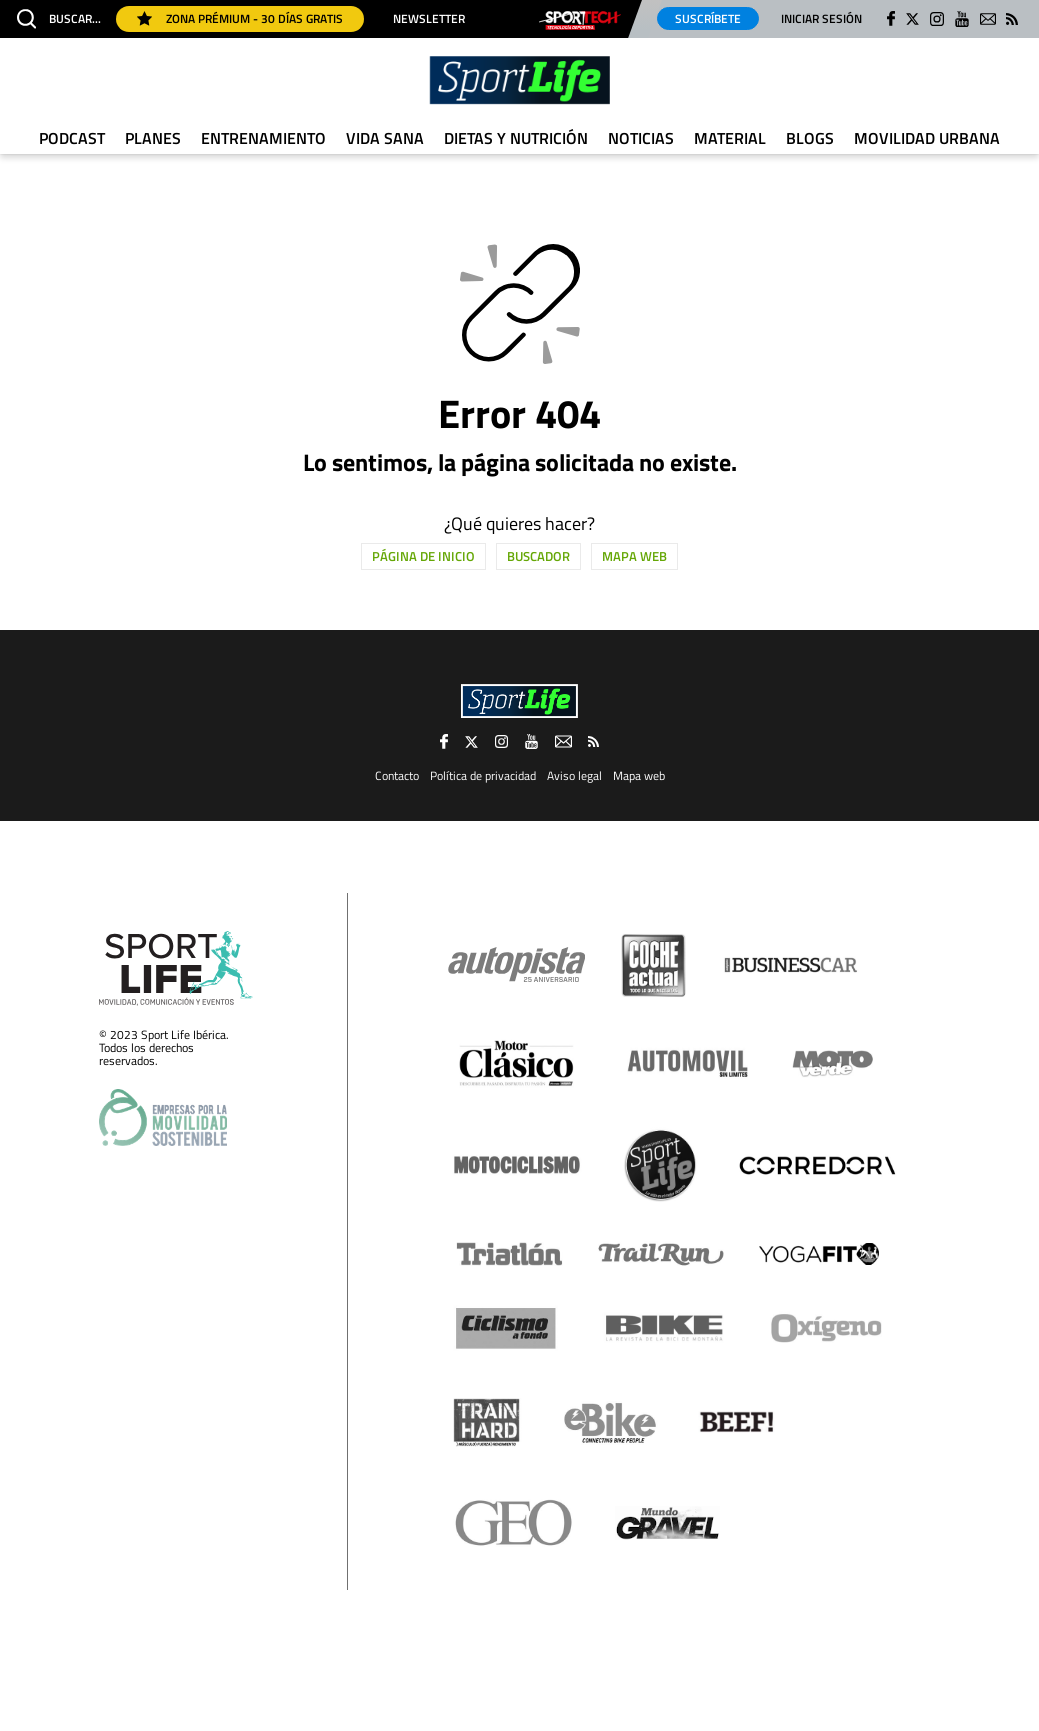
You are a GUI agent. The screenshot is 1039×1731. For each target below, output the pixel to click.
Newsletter (429, 19)
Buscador (538, 556)
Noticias (641, 138)
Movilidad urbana (927, 138)
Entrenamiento (263, 138)
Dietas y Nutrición (516, 138)
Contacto (397, 775)
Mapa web (634, 556)
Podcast (72, 138)
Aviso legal (574, 775)
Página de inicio (423, 556)
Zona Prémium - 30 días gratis (240, 18)
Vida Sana (385, 138)
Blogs (810, 138)
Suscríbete (708, 18)
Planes (153, 138)
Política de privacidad (483, 775)
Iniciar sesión (821, 18)
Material (730, 138)
